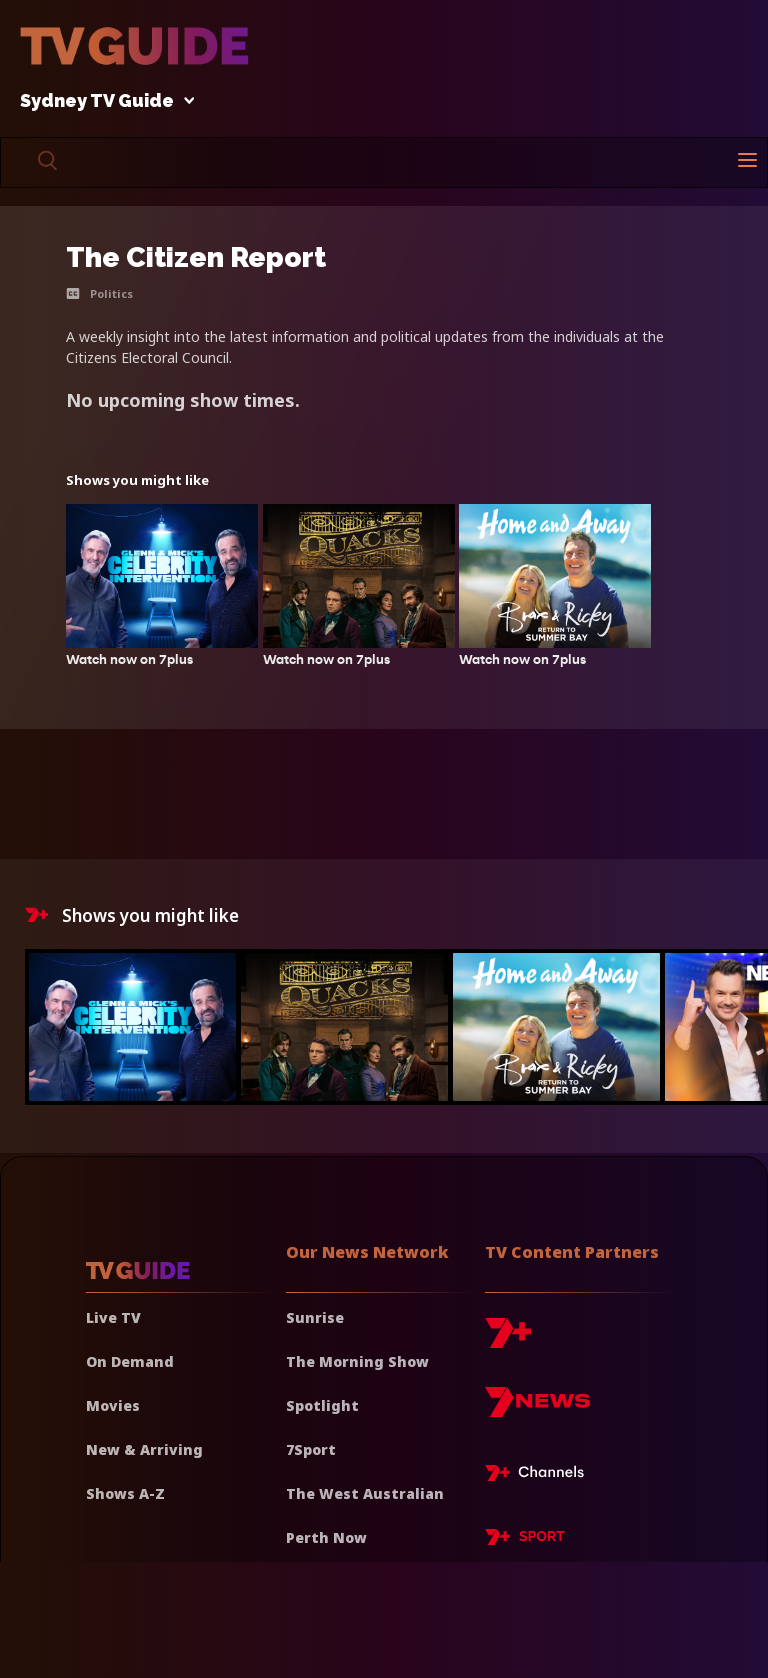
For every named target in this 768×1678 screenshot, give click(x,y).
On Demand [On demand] (130, 1361)
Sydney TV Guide (102, 101)
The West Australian (365, 1493)
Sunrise (315, 1317)
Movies (113, 1405)
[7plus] (508, 1340)
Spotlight (322, 1405)
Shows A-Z (125, 1493)
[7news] (537, 1409)
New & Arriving (144, 1449)
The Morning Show (357, 1361)
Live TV (113, 1317)
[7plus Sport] (525, 1540)
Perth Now (326, 1537)
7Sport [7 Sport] (311, 1449)
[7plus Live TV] (540, 1476)
